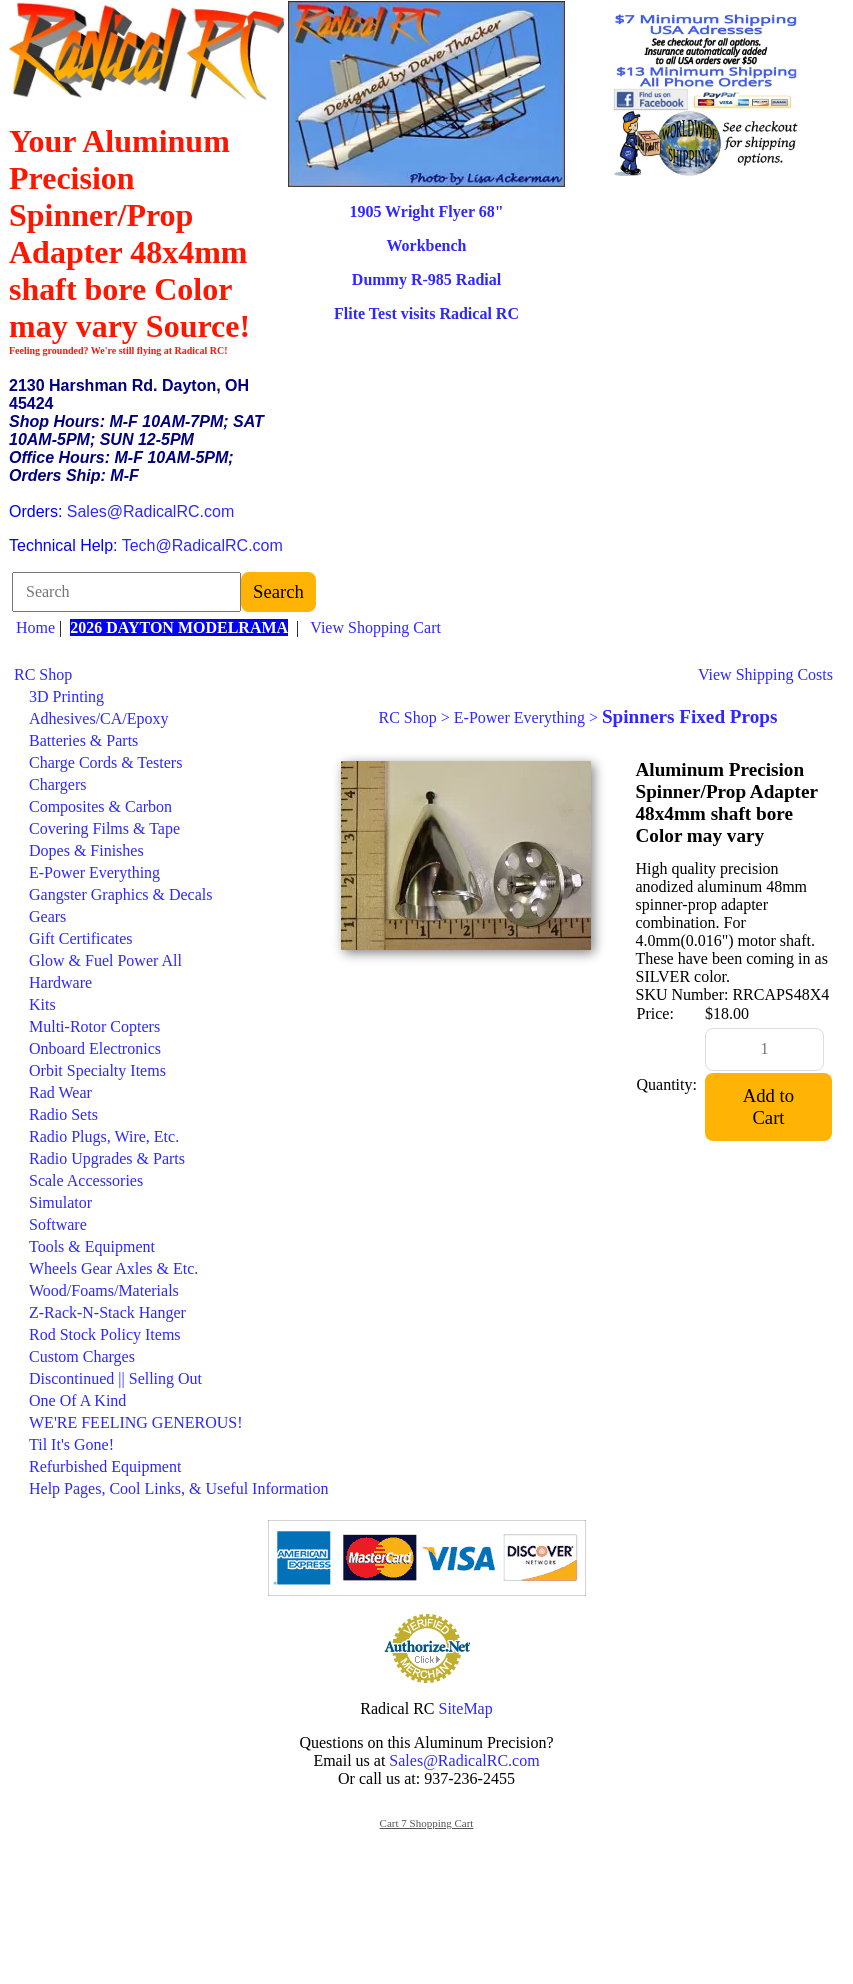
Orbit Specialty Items (97, 1070)
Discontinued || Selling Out (115, 1378)
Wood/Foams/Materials (104, 1290)
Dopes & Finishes (86, 850)
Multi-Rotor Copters (94, 1026)
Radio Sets (63, 1114)
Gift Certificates (81, 938)
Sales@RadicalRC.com (150, 511)
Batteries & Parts (83, 740)
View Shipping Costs (765, 674)
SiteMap (466, 1708)
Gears (47, 916)
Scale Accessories (86, 1180)
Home (35, 627)
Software (58, 1224)
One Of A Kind (77, 1400)
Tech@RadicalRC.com (202, 545)
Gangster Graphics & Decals (121, 894)
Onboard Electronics (95, 1048)
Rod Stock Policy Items (105, 1334)
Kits (42, 1004)
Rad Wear (60, 1092)
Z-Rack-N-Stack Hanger (107, 1312)
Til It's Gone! (71, 1444)
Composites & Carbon (100, 806)
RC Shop (43, 674)
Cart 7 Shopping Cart (427, 1823)
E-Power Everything (94, 872)
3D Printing (66, 696)
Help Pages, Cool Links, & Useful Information (179, 1488)
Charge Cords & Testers (105, 762)
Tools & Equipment (92, 1246)
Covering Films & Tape (104, 828)
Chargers (57, 784)
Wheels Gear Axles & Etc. (113, 1268)
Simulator (60, 1202)
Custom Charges (82, 1356)
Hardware (60, 982)
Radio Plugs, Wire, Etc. (104, 1136)
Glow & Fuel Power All (105, 960)
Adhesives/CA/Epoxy (99, 718)
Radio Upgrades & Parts (107, 1158)
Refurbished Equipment (105, 1466)
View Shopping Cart (375, 627)
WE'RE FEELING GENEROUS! (136, 1422)
